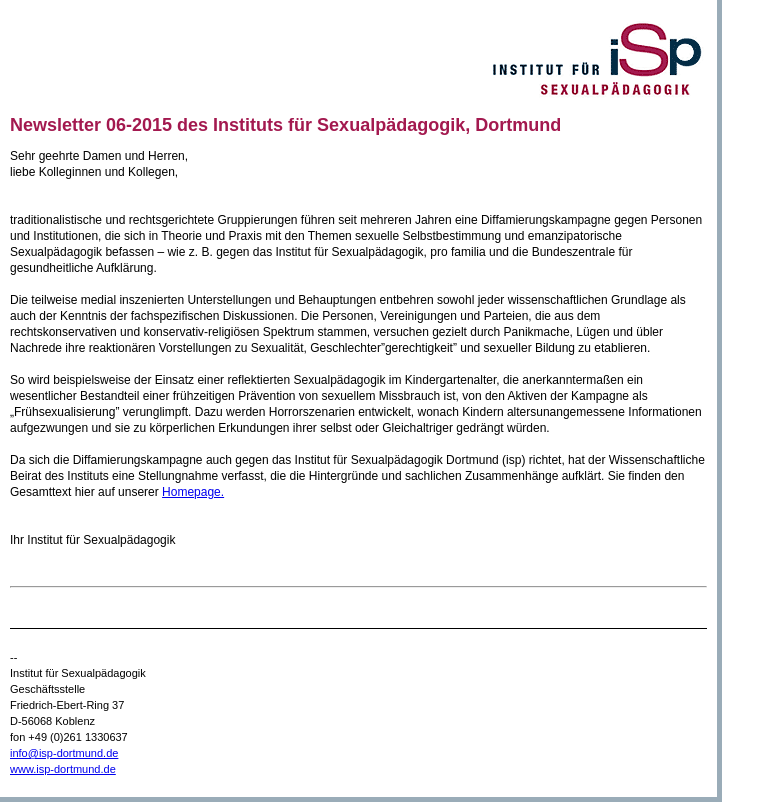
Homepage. (193, 492)
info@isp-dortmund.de (64, 753)
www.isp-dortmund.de (63, 769)
